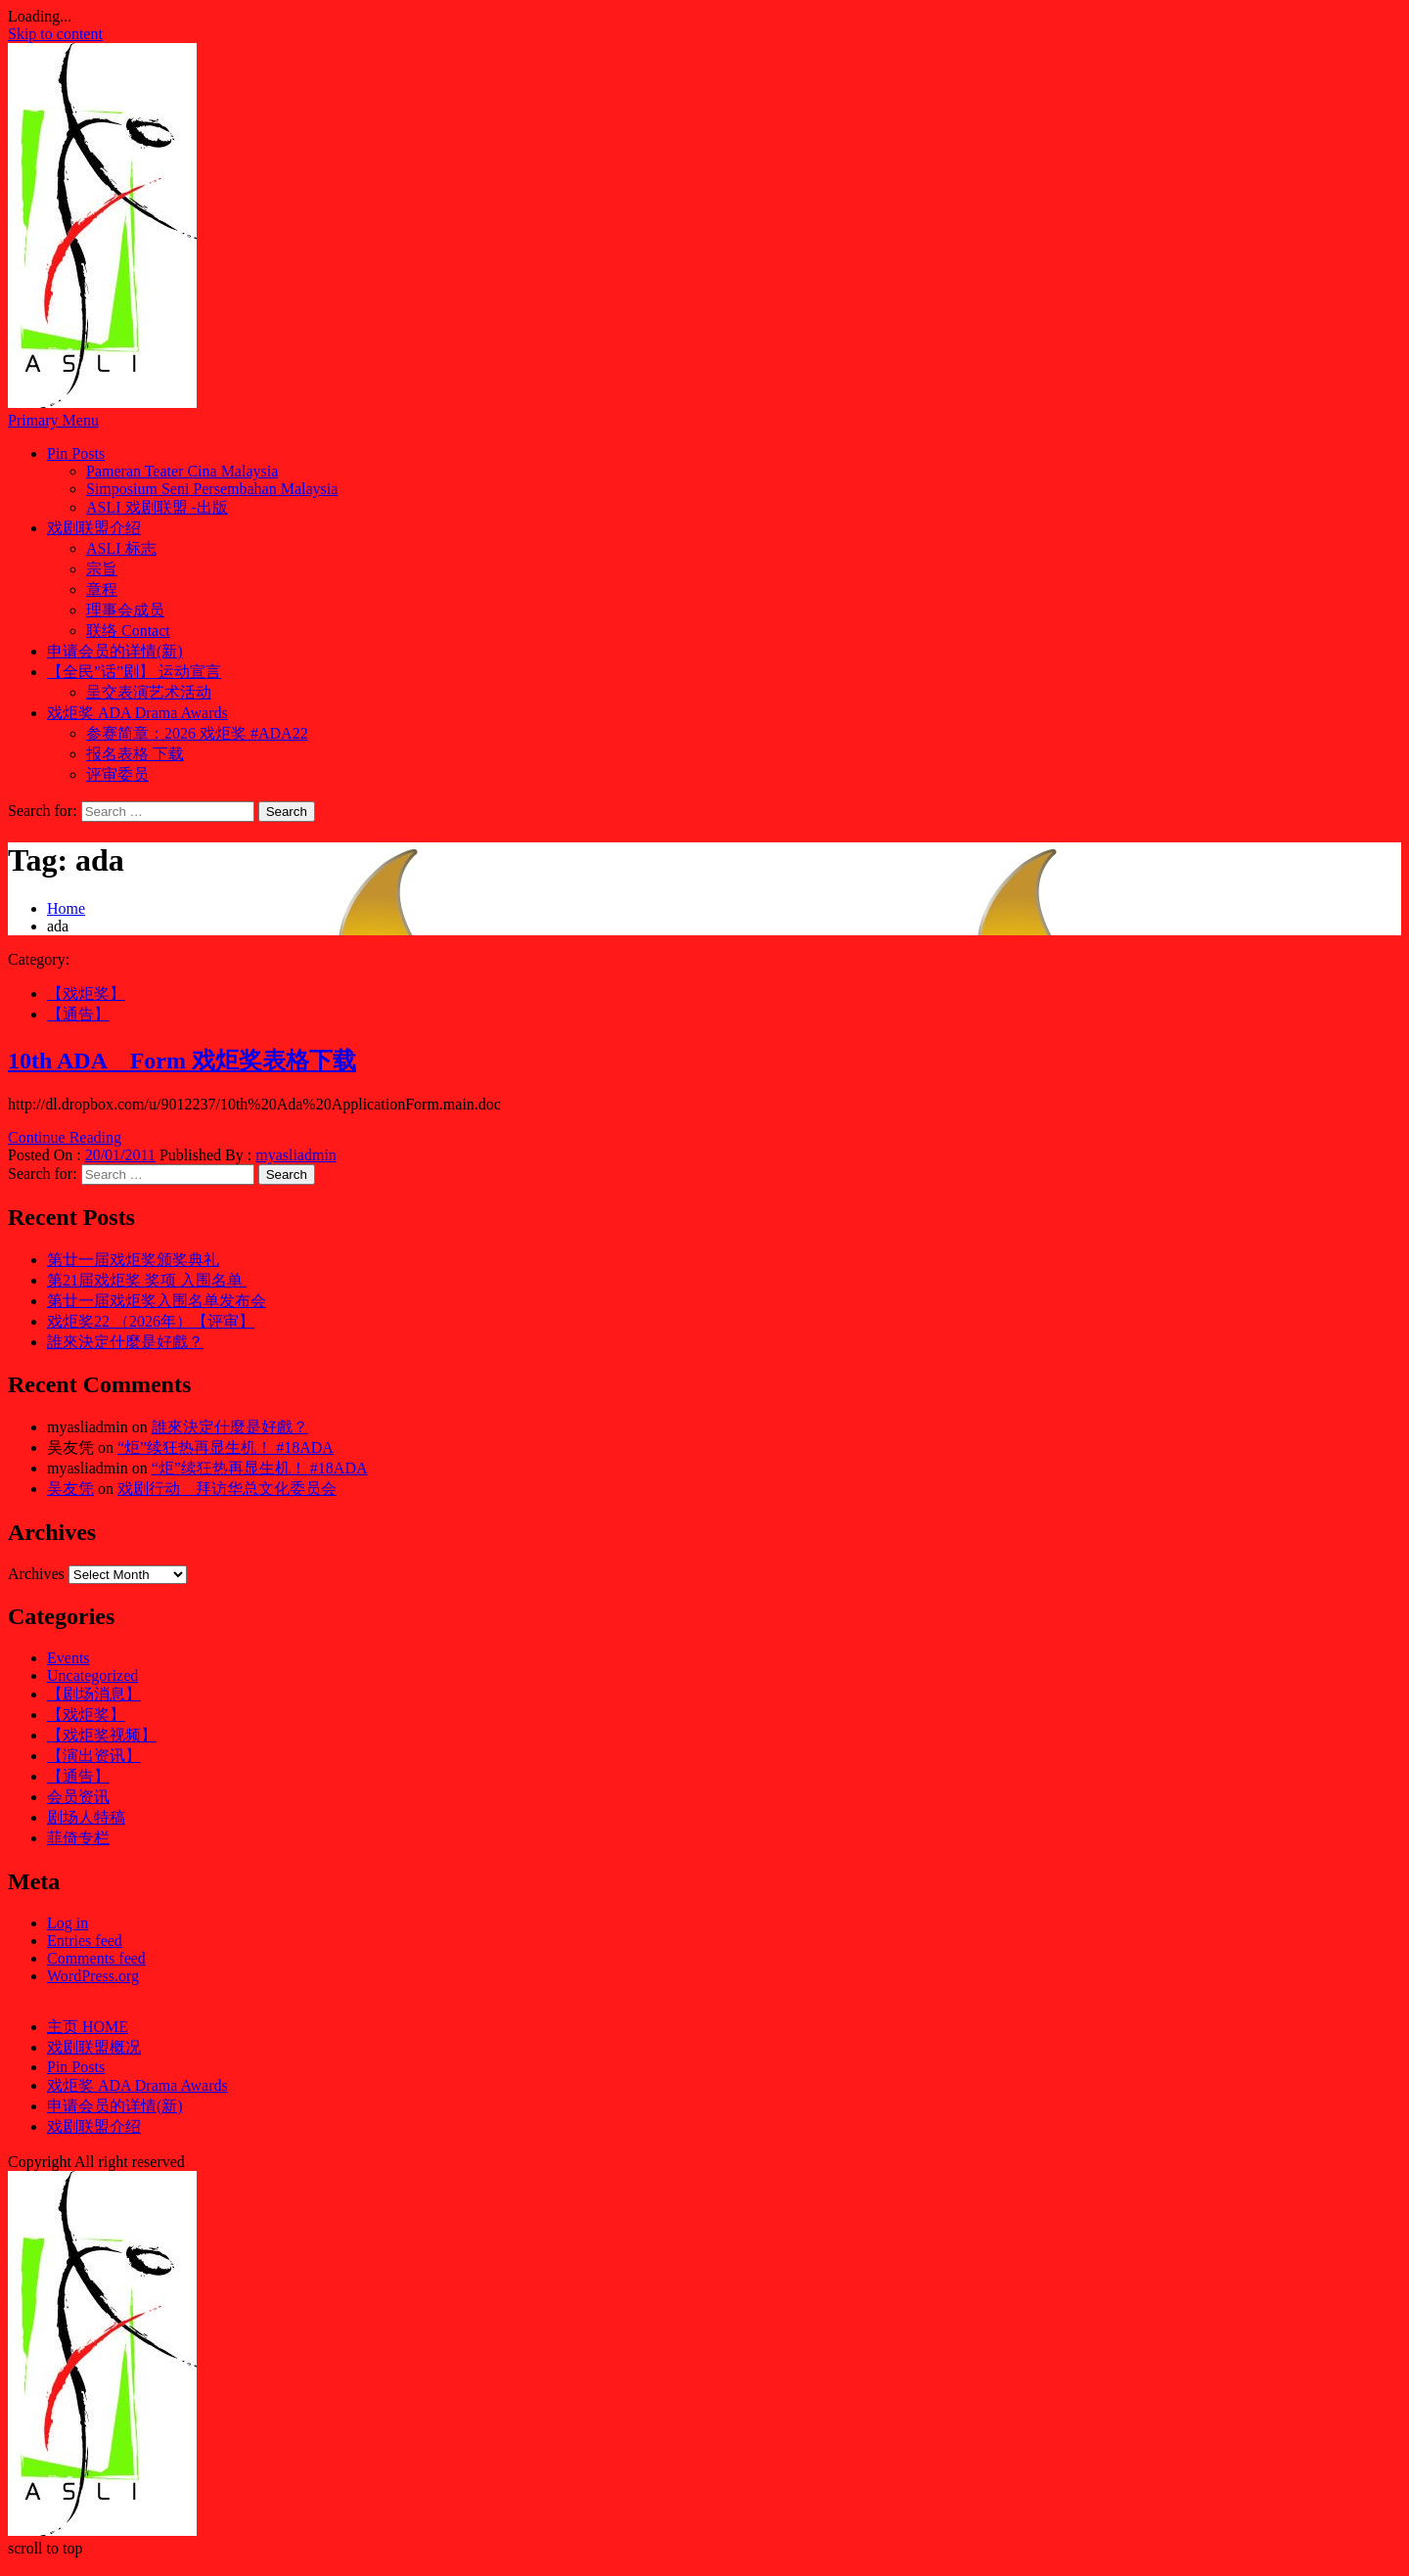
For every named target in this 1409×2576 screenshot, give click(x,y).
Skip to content (55, 33)
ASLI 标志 (121, 548)
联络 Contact (128, 630)
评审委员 (117, 774)
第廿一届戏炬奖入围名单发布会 (156, 1300)
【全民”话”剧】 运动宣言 (134, 671)
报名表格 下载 (135, 754)
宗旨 (101, 569)
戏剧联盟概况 (94, 2047)
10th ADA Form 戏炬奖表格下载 (182, 1060)
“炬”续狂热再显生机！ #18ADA (225, 1447)
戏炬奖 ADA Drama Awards (137, 712)
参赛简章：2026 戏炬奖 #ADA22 (197, 733)
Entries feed (84, 1940)
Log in (67, 1923)
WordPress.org (93, 1975)
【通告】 (78, 1014)
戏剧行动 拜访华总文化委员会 (227, 1488)
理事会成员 (125, 610)
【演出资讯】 (94, 1755)
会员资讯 (78, 1796)
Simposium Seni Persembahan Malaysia (212, 488)
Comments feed (96, 1958)
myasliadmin (296, 1155)
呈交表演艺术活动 (148, 692)
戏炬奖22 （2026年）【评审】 (150, 1321)
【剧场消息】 (94, 1694)
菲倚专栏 (78, 1838)
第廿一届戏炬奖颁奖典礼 (133, 1259)
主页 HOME (87, 2026)
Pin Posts (76, 453)
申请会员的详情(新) (115, 651)
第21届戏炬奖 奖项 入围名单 (147, 1280)
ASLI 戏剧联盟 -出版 (157, 507)
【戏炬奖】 (86, 993)
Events (68, 1658)
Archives (36, 1573)
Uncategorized (92, 1675)
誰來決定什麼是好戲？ (125, 1341)
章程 (101, 589)
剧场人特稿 (86, 1817)
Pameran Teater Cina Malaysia (182, 471)
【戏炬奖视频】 (102, 1735)
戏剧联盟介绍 (94, 528)
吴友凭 (70, 1488)
